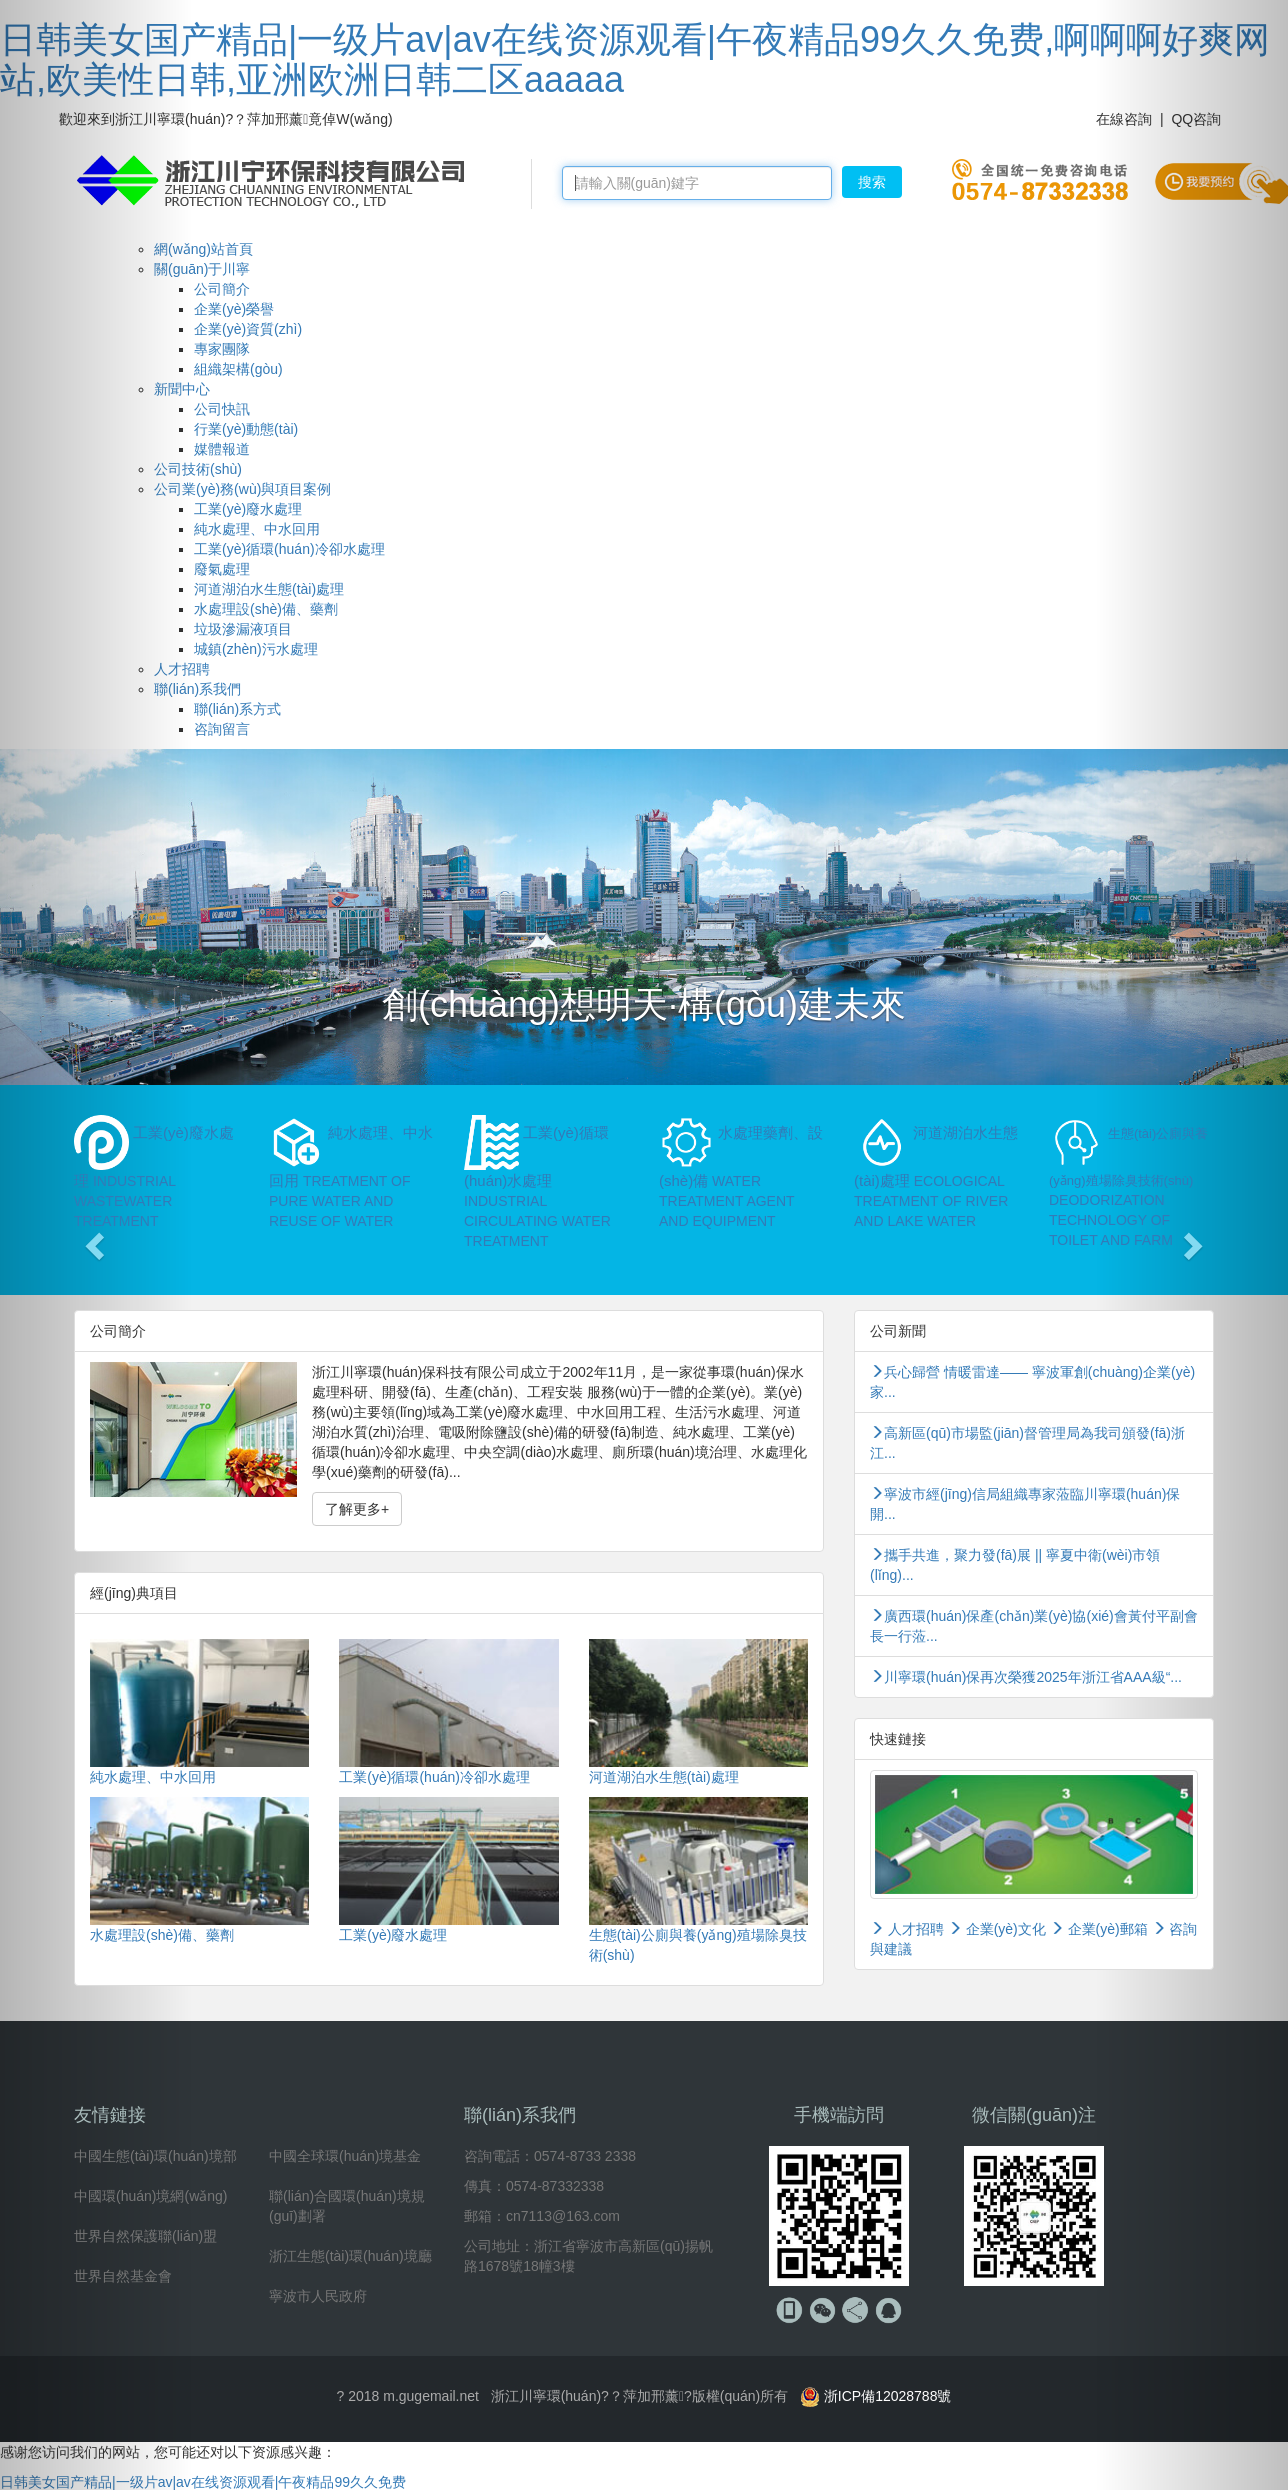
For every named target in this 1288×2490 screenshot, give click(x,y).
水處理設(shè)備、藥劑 (266, 609)
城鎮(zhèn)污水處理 (256, 649)
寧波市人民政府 (318, 2296)
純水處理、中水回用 (257, 529)
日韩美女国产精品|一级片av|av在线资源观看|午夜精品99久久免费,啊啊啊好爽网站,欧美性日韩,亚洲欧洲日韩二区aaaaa (635, 59)
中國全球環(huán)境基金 (345, 2156)
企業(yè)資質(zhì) (248, 329)
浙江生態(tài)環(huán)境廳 (350, 2256)
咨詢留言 (222, 729)
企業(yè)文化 (999, 1929)
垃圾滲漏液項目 (243, 629)
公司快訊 (222, 409)
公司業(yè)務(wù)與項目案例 (242, 489)
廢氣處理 (222, 569)
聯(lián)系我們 (197, 689)
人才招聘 (907, 1929)
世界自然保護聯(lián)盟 (145, 2236)
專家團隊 (222, 349)
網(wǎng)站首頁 (203, 249)
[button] (96, 1245)
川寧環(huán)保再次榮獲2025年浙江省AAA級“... (1026, 1677)
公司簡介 (222, 289)
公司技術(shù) (198, 469)
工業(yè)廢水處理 (248, 509)
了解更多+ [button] (357, 1509)
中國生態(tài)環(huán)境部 (155, 2156)
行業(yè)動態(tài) (246, 429)
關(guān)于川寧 (202, 269)
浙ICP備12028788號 (888, 2396)
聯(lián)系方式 (237, 709)
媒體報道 (222, 449)
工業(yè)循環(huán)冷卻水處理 (289, 549)
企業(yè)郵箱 (1099, 1929)
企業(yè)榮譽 (234, 309)
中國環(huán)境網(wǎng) (150, 2196)
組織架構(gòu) (238, 369)
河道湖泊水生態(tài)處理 (269, 589)
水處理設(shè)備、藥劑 (162, 1935)
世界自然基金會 (123, 2276)
